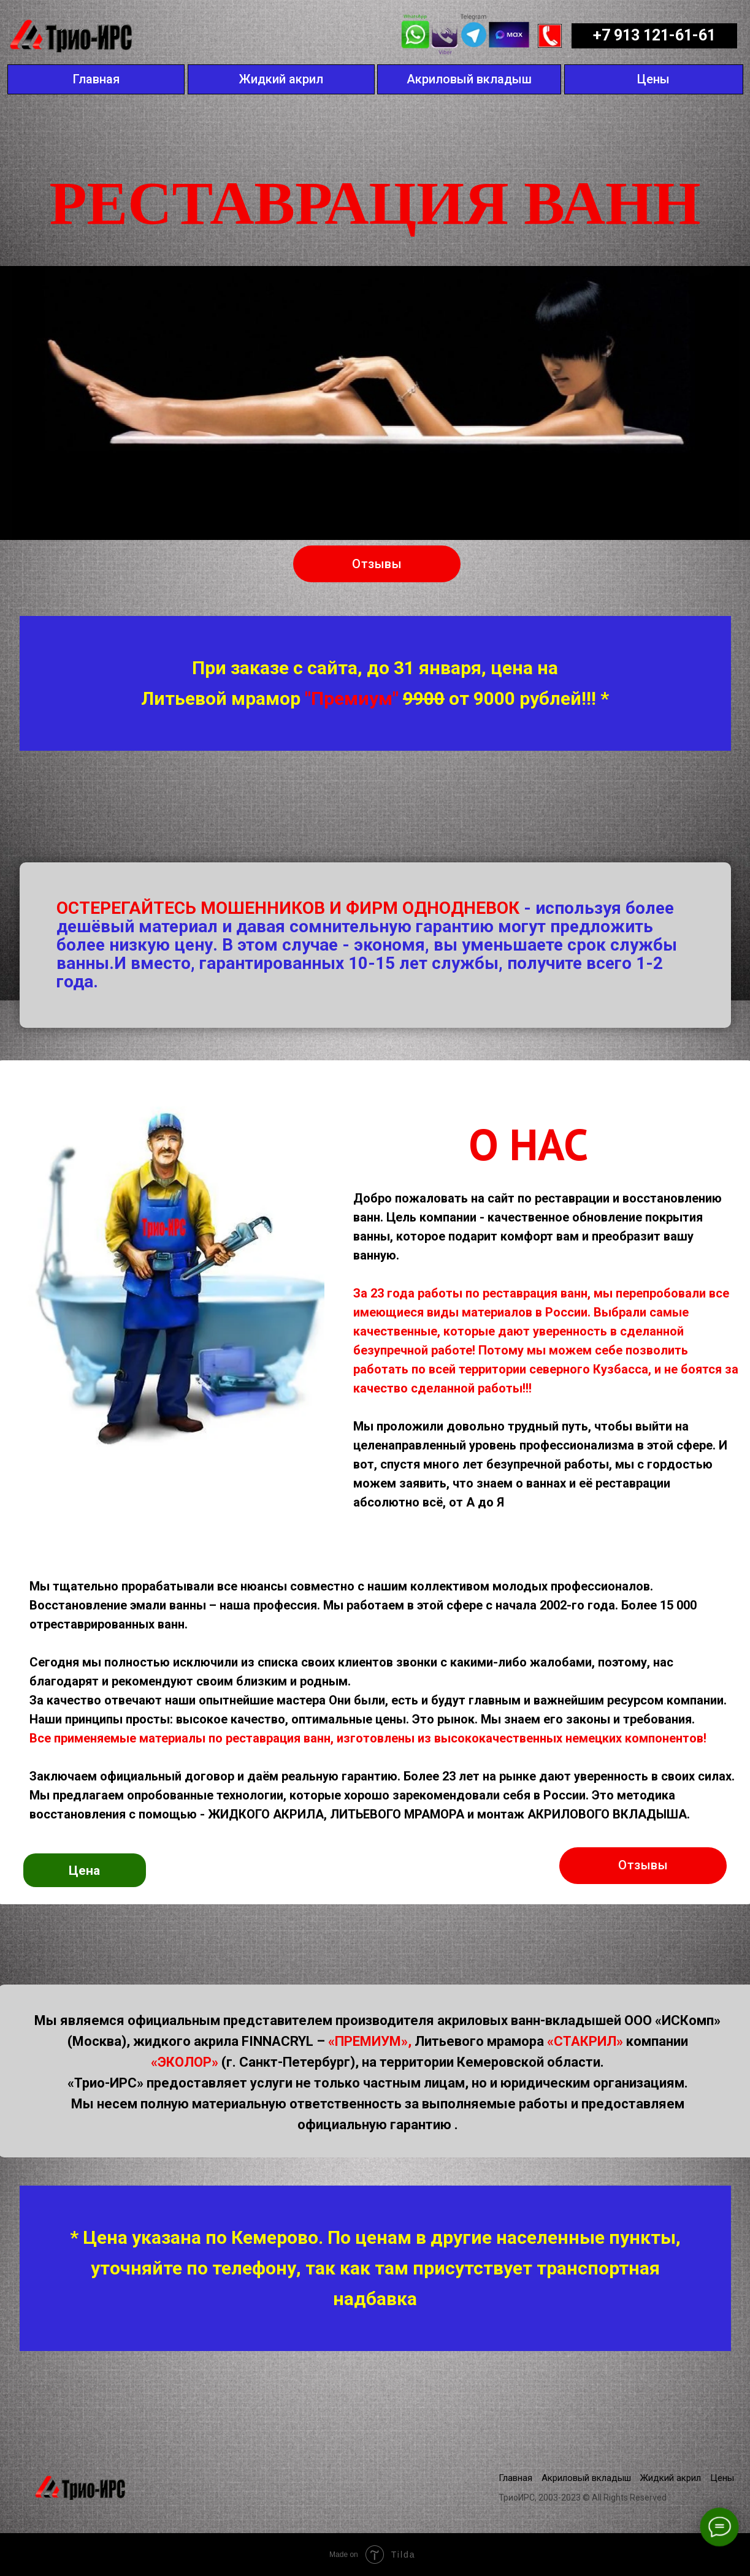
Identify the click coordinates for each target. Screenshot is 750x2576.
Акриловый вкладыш (586, 2477)
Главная (515, 2477)
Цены (722, 2477)
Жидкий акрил (670, 2477)
